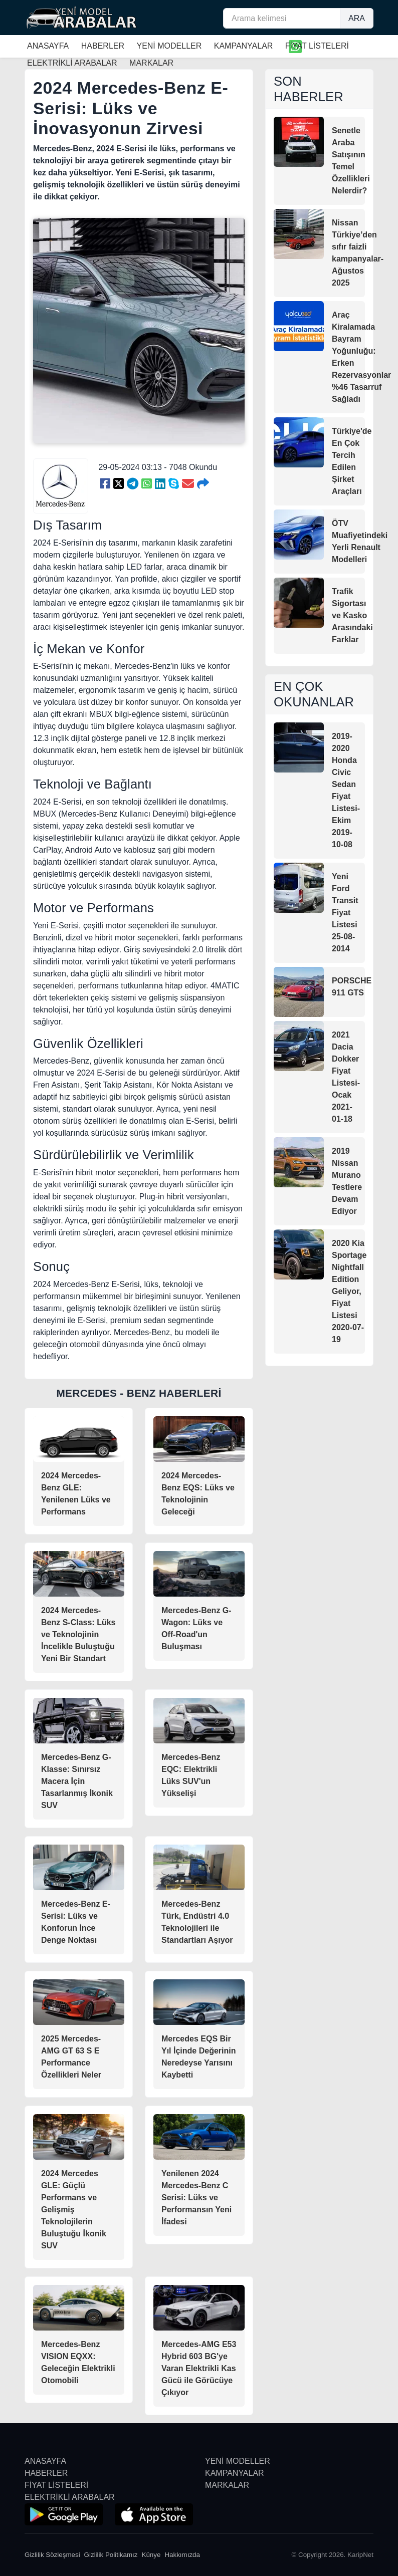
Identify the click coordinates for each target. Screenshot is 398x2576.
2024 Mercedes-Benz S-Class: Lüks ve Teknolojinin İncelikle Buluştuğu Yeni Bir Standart (78, 1634)
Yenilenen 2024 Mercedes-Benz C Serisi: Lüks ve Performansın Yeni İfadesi (196, 2197)
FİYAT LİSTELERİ (317, 46)
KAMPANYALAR (243, 46)
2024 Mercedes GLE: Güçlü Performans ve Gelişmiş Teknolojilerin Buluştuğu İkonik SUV (73, 2209)
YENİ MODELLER (169, 46)
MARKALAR (227, 2485)
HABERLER (102, 46)
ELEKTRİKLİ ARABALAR (70, 2497)
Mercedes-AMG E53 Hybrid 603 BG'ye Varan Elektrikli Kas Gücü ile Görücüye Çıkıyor (198, 2368)
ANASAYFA (48, 46)
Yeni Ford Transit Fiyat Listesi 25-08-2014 (345, 912)
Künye (151, 2554)
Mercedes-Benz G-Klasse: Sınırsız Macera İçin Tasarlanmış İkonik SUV (77, 1781)
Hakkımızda (182, 2554)
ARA (356, 18)
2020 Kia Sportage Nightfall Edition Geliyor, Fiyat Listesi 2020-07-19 (349, 1291)
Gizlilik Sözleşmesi (52, 2554)
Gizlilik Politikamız (111, 2554)
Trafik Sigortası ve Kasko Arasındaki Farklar (352, 615)
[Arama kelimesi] (281, 18)
